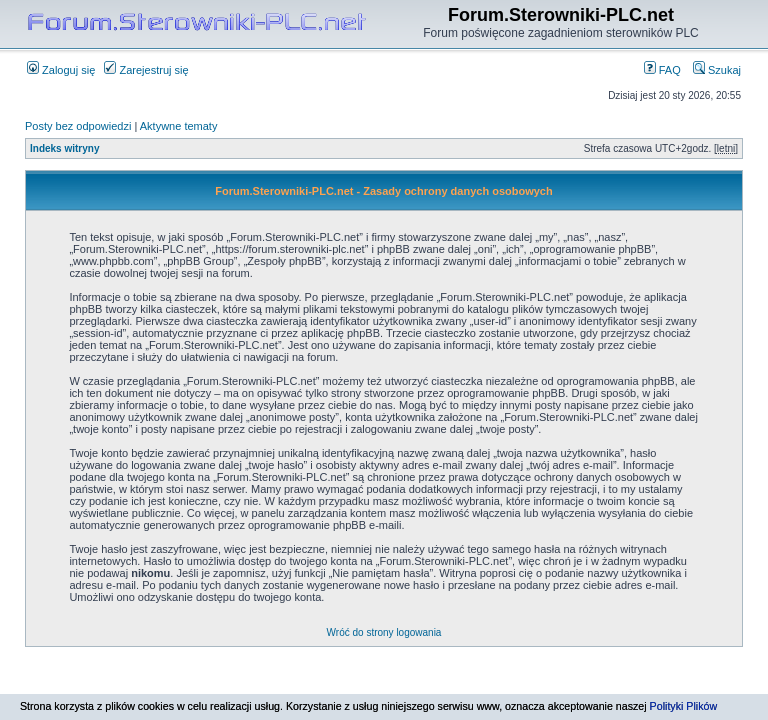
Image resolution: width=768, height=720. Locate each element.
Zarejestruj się (146, 70)
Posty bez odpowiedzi (78, 126)
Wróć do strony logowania (384, 632)
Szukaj (717, 70)
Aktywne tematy (179, 126)
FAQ (662, 70)
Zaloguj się (61, 70)
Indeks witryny (64, 148)
